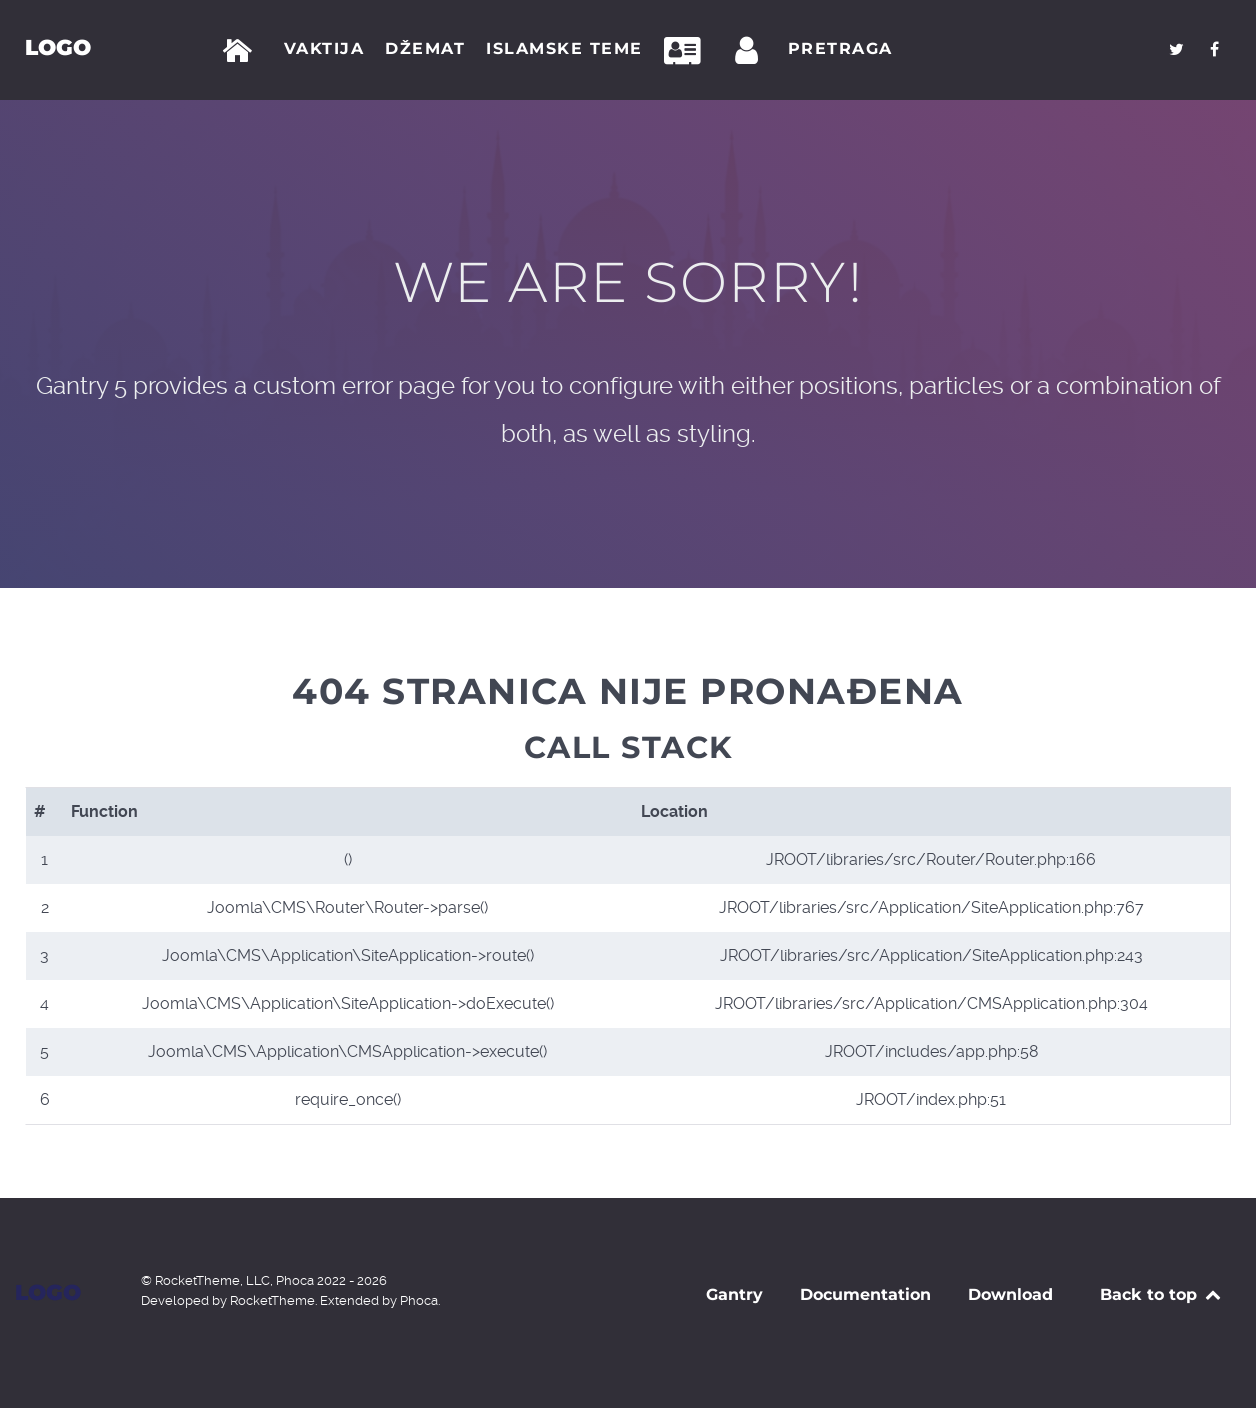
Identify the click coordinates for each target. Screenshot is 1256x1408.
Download (1010, 1294)
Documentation (865, 1294)
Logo (58, 47)
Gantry (734, 1294)
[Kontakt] (688, 51)
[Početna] (241, 51)
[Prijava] (750, 51)
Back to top (1161, 1294)
